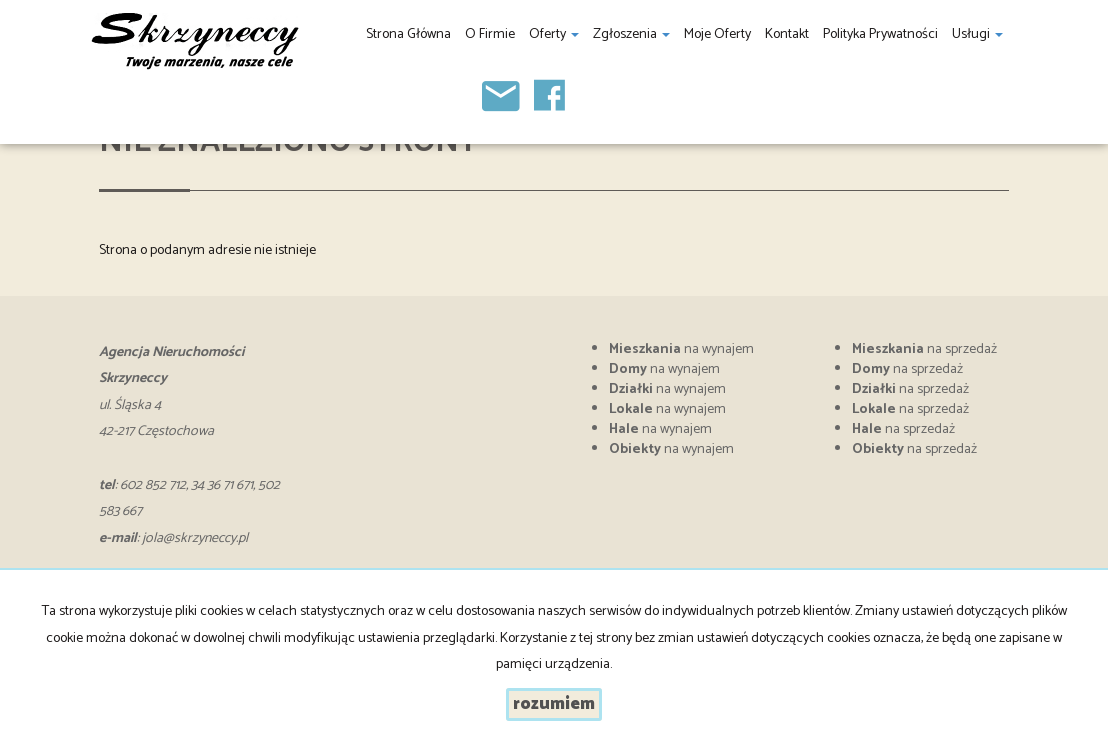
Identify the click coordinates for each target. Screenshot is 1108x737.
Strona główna (408, 34)
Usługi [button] (977, 34)
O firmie (490, 34)
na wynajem (681, 349)
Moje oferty (717, 34)
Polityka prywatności (880, 34)
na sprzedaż (924, 349)
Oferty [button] (554, 34)
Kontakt (787, 34)
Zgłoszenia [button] (631, 34)
